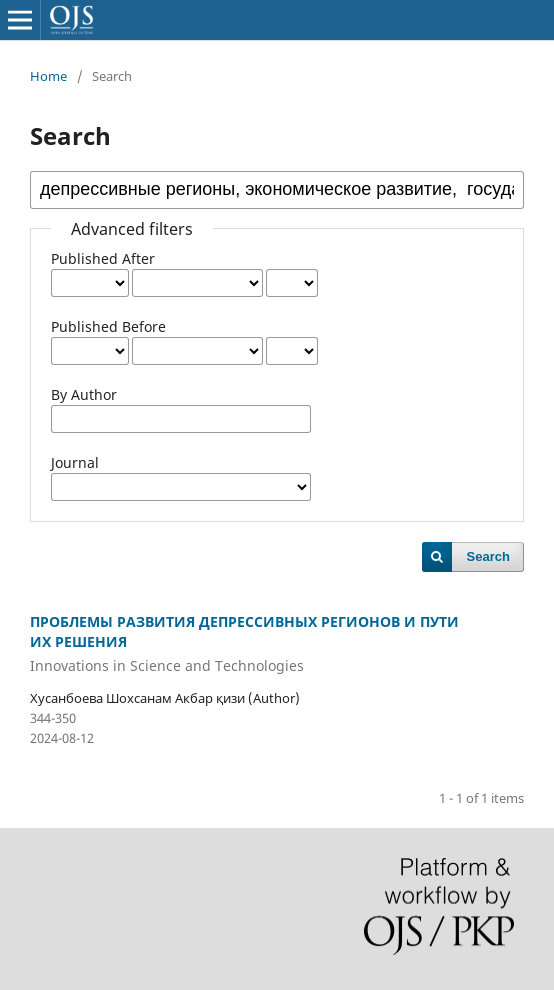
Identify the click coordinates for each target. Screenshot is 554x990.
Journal (75, 462)
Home (48, 76)
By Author (84, 394)
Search (488, 556)
